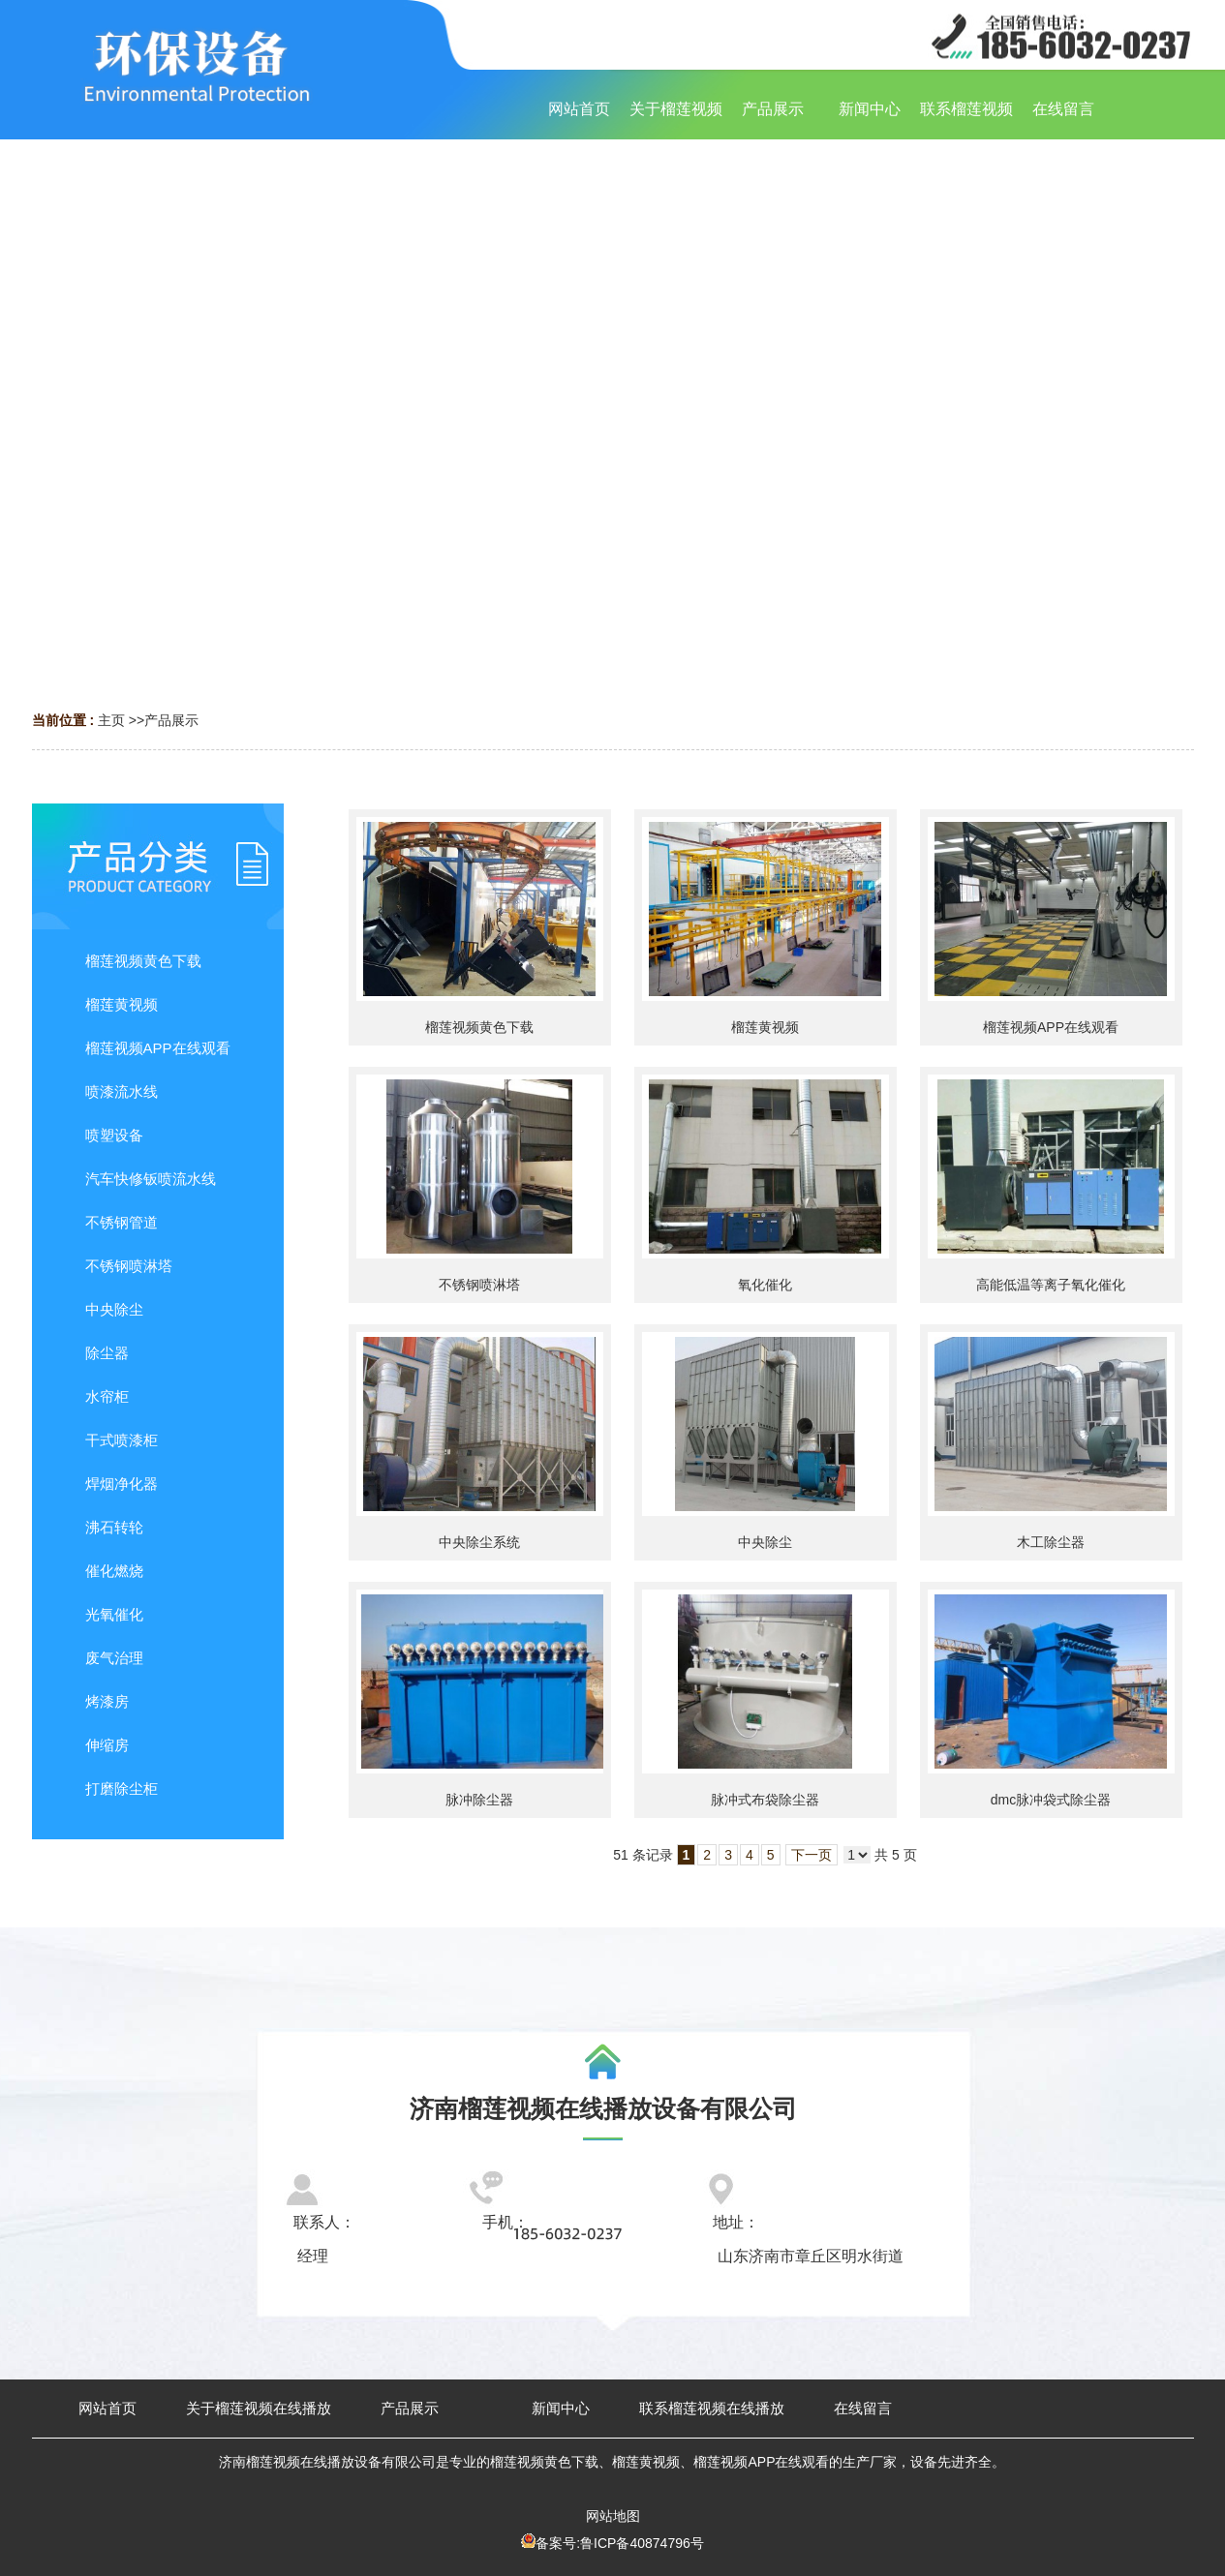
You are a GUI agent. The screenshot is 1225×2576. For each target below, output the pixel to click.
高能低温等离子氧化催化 (1050, 1284)
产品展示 (171, 720)
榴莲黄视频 (765, 1027)
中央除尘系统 (479, 1542)
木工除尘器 (1051, 1542)
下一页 (811, 1855)
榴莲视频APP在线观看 (1050, 1027)
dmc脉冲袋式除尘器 (1051, 1799)
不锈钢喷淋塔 (479, 1284)
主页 (111, 720)
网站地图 (613, 2516)
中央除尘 (765, 1542)
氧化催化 (765, 1284)
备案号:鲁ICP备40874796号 (620, 2543)
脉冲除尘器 (479, 1799)
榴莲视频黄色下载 (479, 1027)
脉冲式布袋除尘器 (765, 1799)
